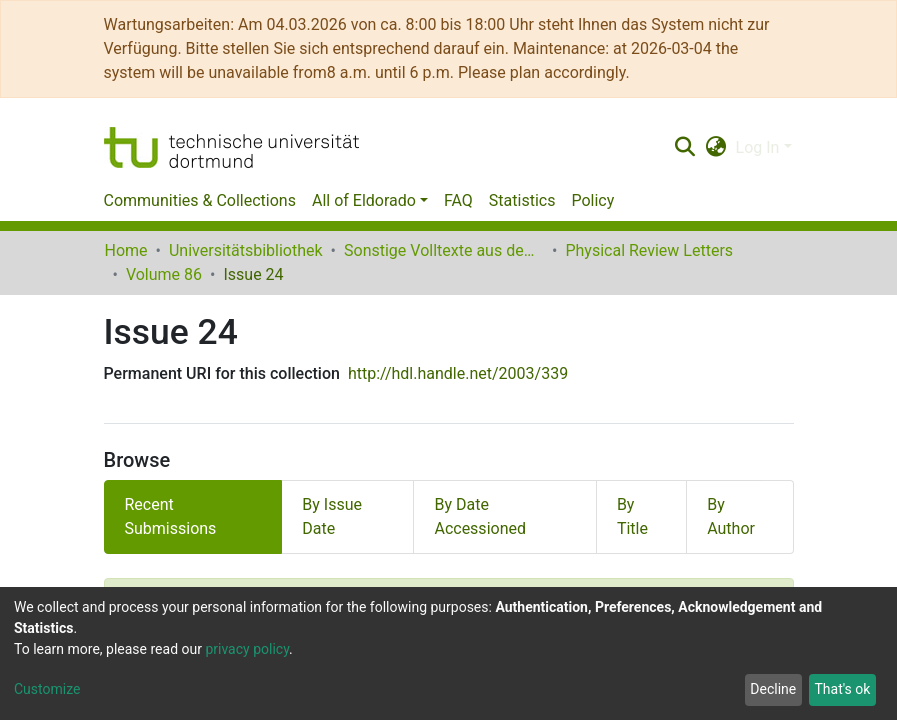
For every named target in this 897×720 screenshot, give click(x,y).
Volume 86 (164, 274)
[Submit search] (685, 148)
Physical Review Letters (649, 250)
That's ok (842, 689)
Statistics (522, 200)
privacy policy (247, 649)
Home (126, 250)
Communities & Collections (200, 200)
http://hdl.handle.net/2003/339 (458, 373)
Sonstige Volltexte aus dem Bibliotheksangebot (444, 250)
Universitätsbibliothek (246, 250)
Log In (758, 147)
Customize (47, 689)
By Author (731, 516)
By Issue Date (332, 516)
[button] (715, 148)
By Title (632, 516)
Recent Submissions (171, 516)
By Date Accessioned (480, 516)
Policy (592, 200)
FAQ (458, 200)
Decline (773, 689)
